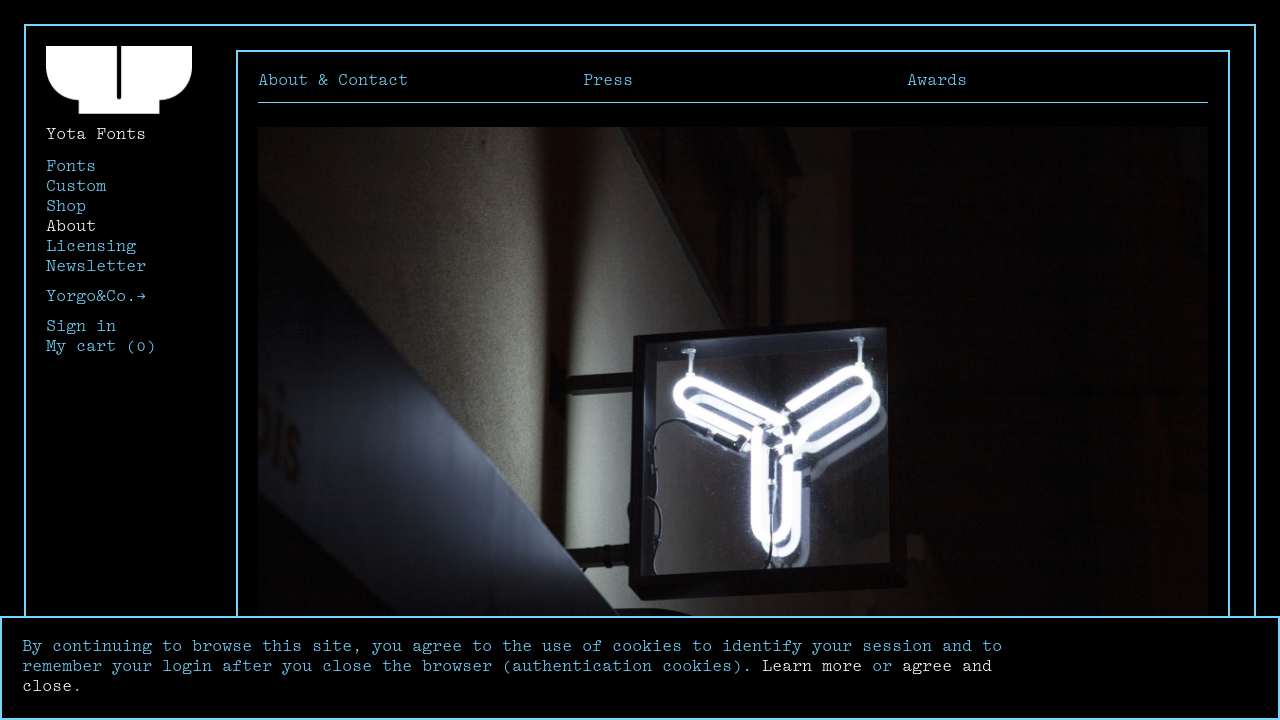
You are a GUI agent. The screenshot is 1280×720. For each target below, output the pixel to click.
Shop (66, 207)
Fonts (71, 167)
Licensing (91, 247)
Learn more (812, 667)
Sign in (81, 327)
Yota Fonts (96, 135)
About (71, 227)
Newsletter (96, 267)
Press (608, 81)
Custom (76, 187)
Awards (937, 81)
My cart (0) (101, 347)
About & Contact (333, 81)
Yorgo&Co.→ (96, 297)
